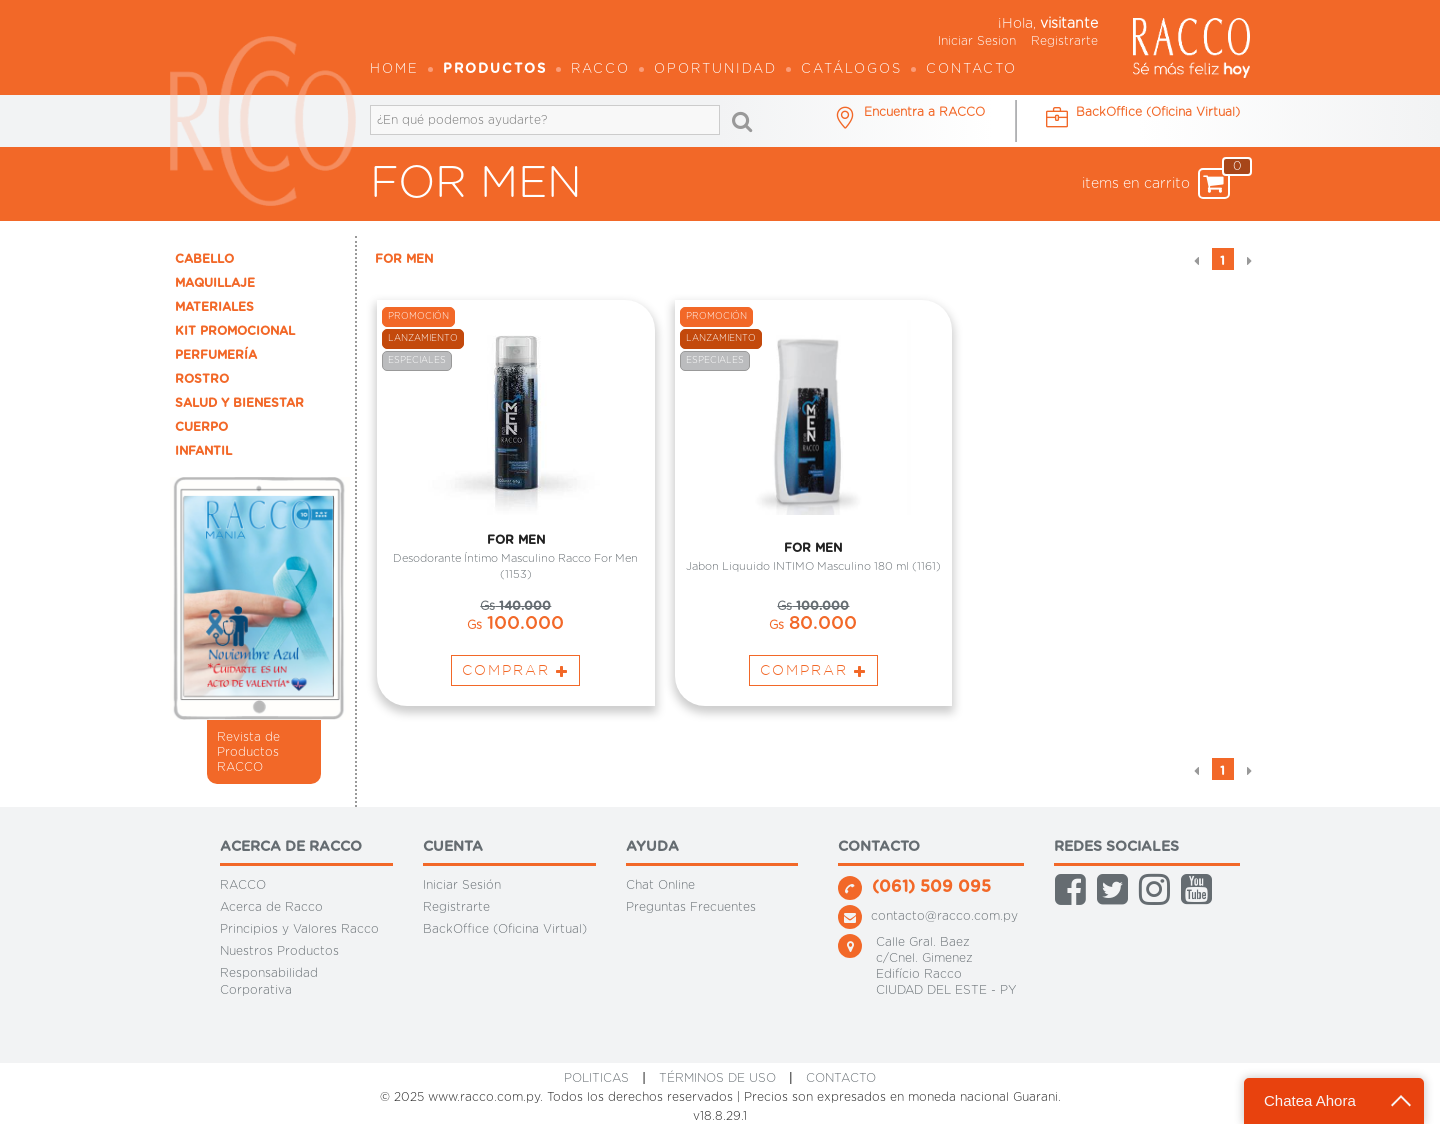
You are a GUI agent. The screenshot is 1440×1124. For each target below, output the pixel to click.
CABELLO (204, 259)
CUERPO (201, 427)
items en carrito (1156, 183)
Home (394, 69)
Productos (495, 69)
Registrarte (1064, 41)
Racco (600, 69)
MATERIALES (214, 307)
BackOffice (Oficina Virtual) (505, 929)
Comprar (515, 673)
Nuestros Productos (279, 951)
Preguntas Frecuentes (691, 907)
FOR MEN (404, 259)
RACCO (243, 885)
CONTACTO (841, 1078)
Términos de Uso (717, 1078)
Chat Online (660, 885)
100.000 (515, 627)
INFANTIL (203, 451)
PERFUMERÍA (216, 355)
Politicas (596, 1078)
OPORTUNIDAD (715, 69)
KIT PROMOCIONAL (235, 331)
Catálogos (851, 69)
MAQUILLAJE (215, 283)
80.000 (813, 627)
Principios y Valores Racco (299, 929)
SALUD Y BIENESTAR (239, 403)
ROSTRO (202, 379)
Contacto (971, 69)
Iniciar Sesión (462, 885)
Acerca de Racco (271, 907)
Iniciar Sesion (977, 41)
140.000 (515, 609)
